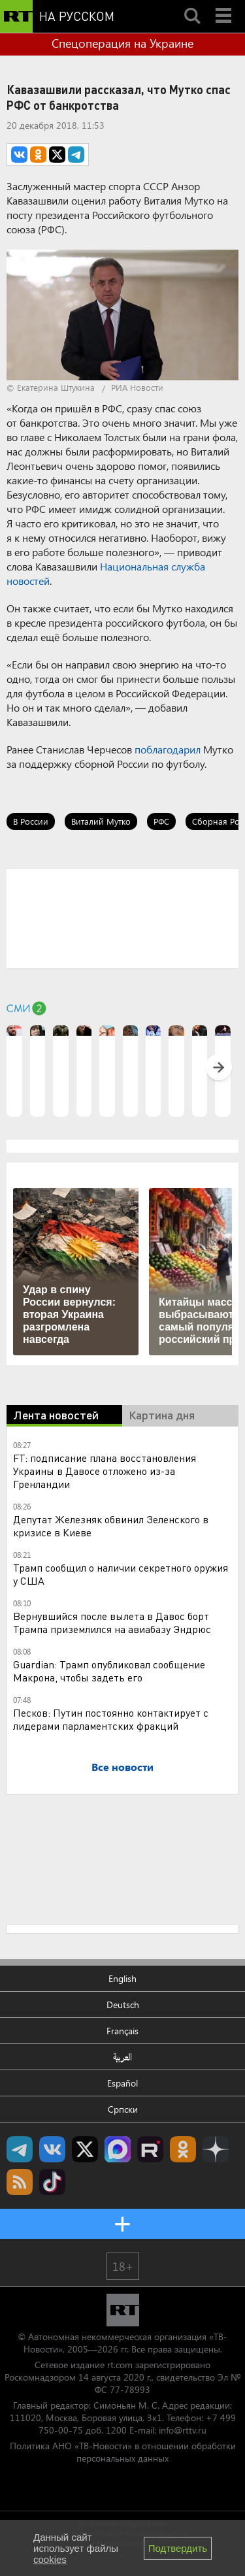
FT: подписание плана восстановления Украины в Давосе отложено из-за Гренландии (104, 1471)
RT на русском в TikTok (52, 2182)
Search (192, 4)
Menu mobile (224, 4)
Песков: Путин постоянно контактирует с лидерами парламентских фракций (110, 1719)
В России (30, 821)
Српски (123, 2109)
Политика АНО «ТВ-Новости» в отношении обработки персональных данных (123, 2451)
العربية (122, 2057)
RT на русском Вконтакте (52, 2149)
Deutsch (122, 2004)
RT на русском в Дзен (216, 2149)
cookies (50, 2559)
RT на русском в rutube (150, 2149)
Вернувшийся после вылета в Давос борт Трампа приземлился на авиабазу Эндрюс (112, 1622)
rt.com (120, 2364)
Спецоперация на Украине (122, 43)
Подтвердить (177, 2548)
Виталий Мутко (101, 821)
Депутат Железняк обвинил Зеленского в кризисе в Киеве (110, 1525)
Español (122, 2083)
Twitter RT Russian (85, 2149)
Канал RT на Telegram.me (20, 2149)
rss (20, 2182)
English (122, 1978)
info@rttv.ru (182, 2430)
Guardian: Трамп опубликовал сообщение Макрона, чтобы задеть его (109, 1670)
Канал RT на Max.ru (118, 2149)
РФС (161, 821)
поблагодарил (168, 749)
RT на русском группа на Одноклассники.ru (183, 2149)
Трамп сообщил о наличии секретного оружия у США (120, 1573)
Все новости (122, 1767)
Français (122, 2030)
